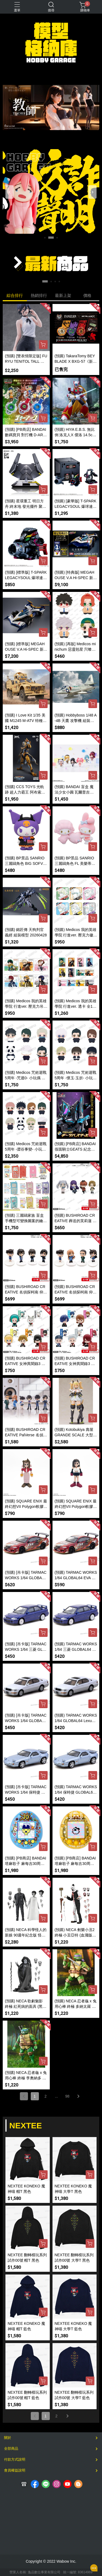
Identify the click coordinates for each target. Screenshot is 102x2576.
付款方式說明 (14, 2459)
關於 (7, 2438)
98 (67, 2096)
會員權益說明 (14, 2470)
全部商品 (11, 2448)
